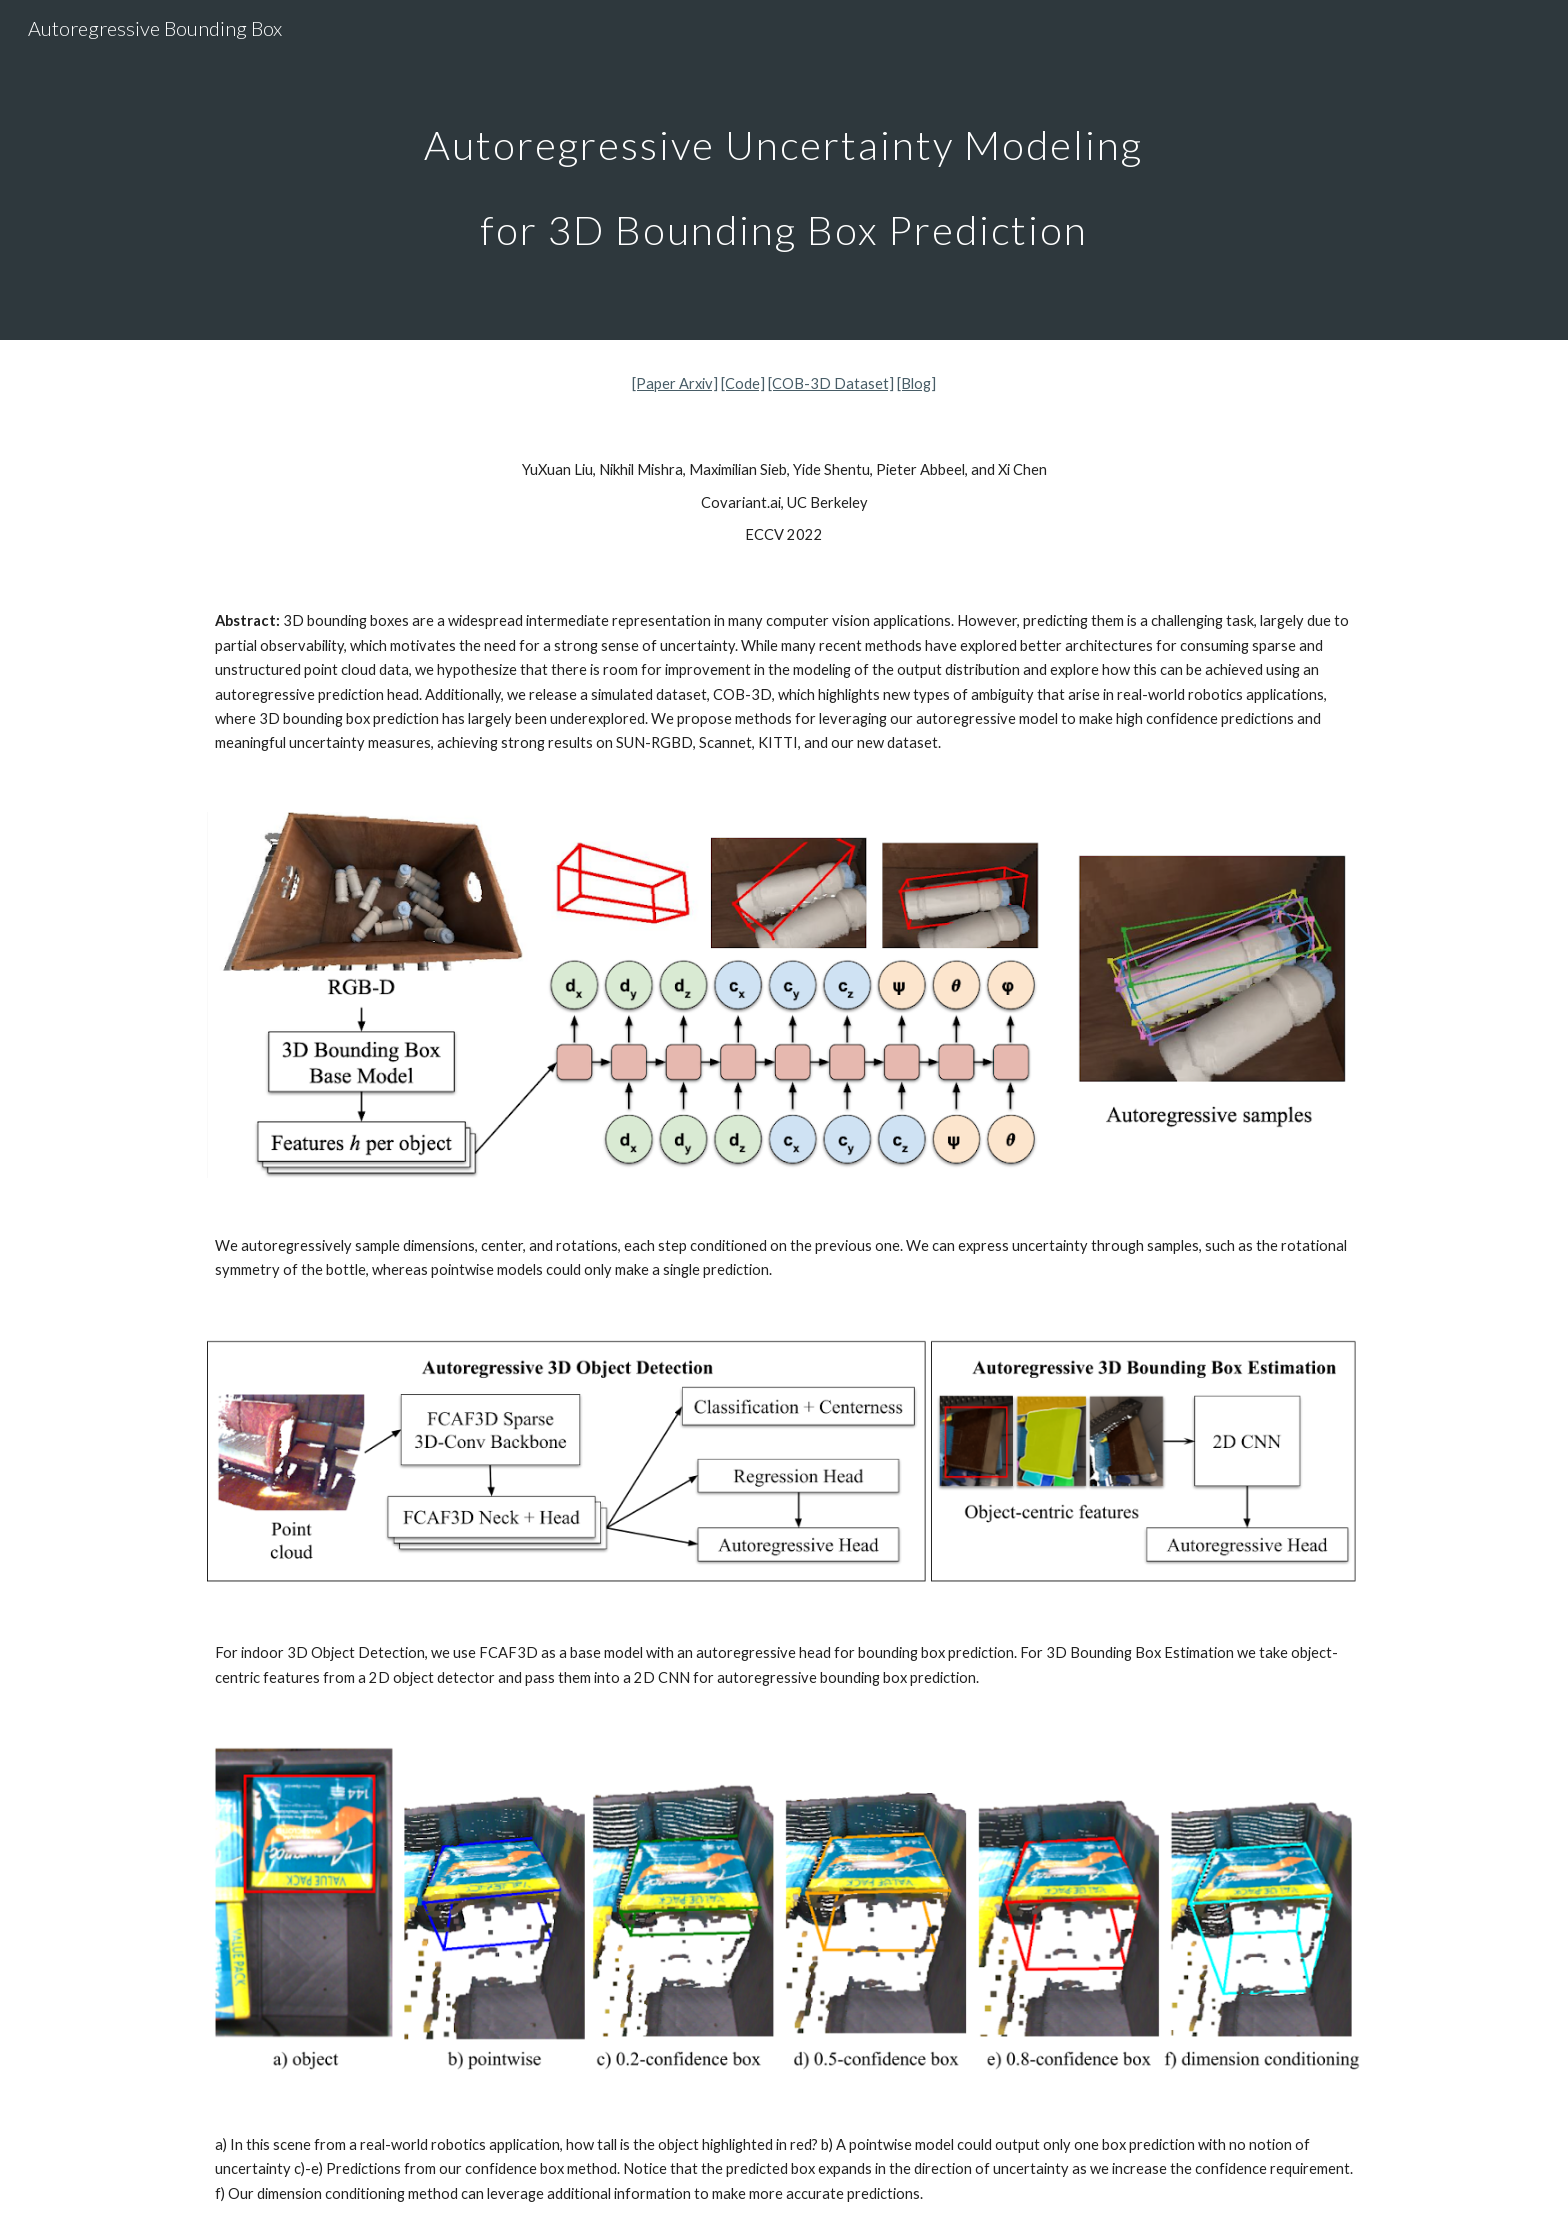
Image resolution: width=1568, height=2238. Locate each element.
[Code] (743, 383)
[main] (784, 170)
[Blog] (916, 383)
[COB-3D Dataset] (831, 383)
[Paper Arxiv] (675, 383)
